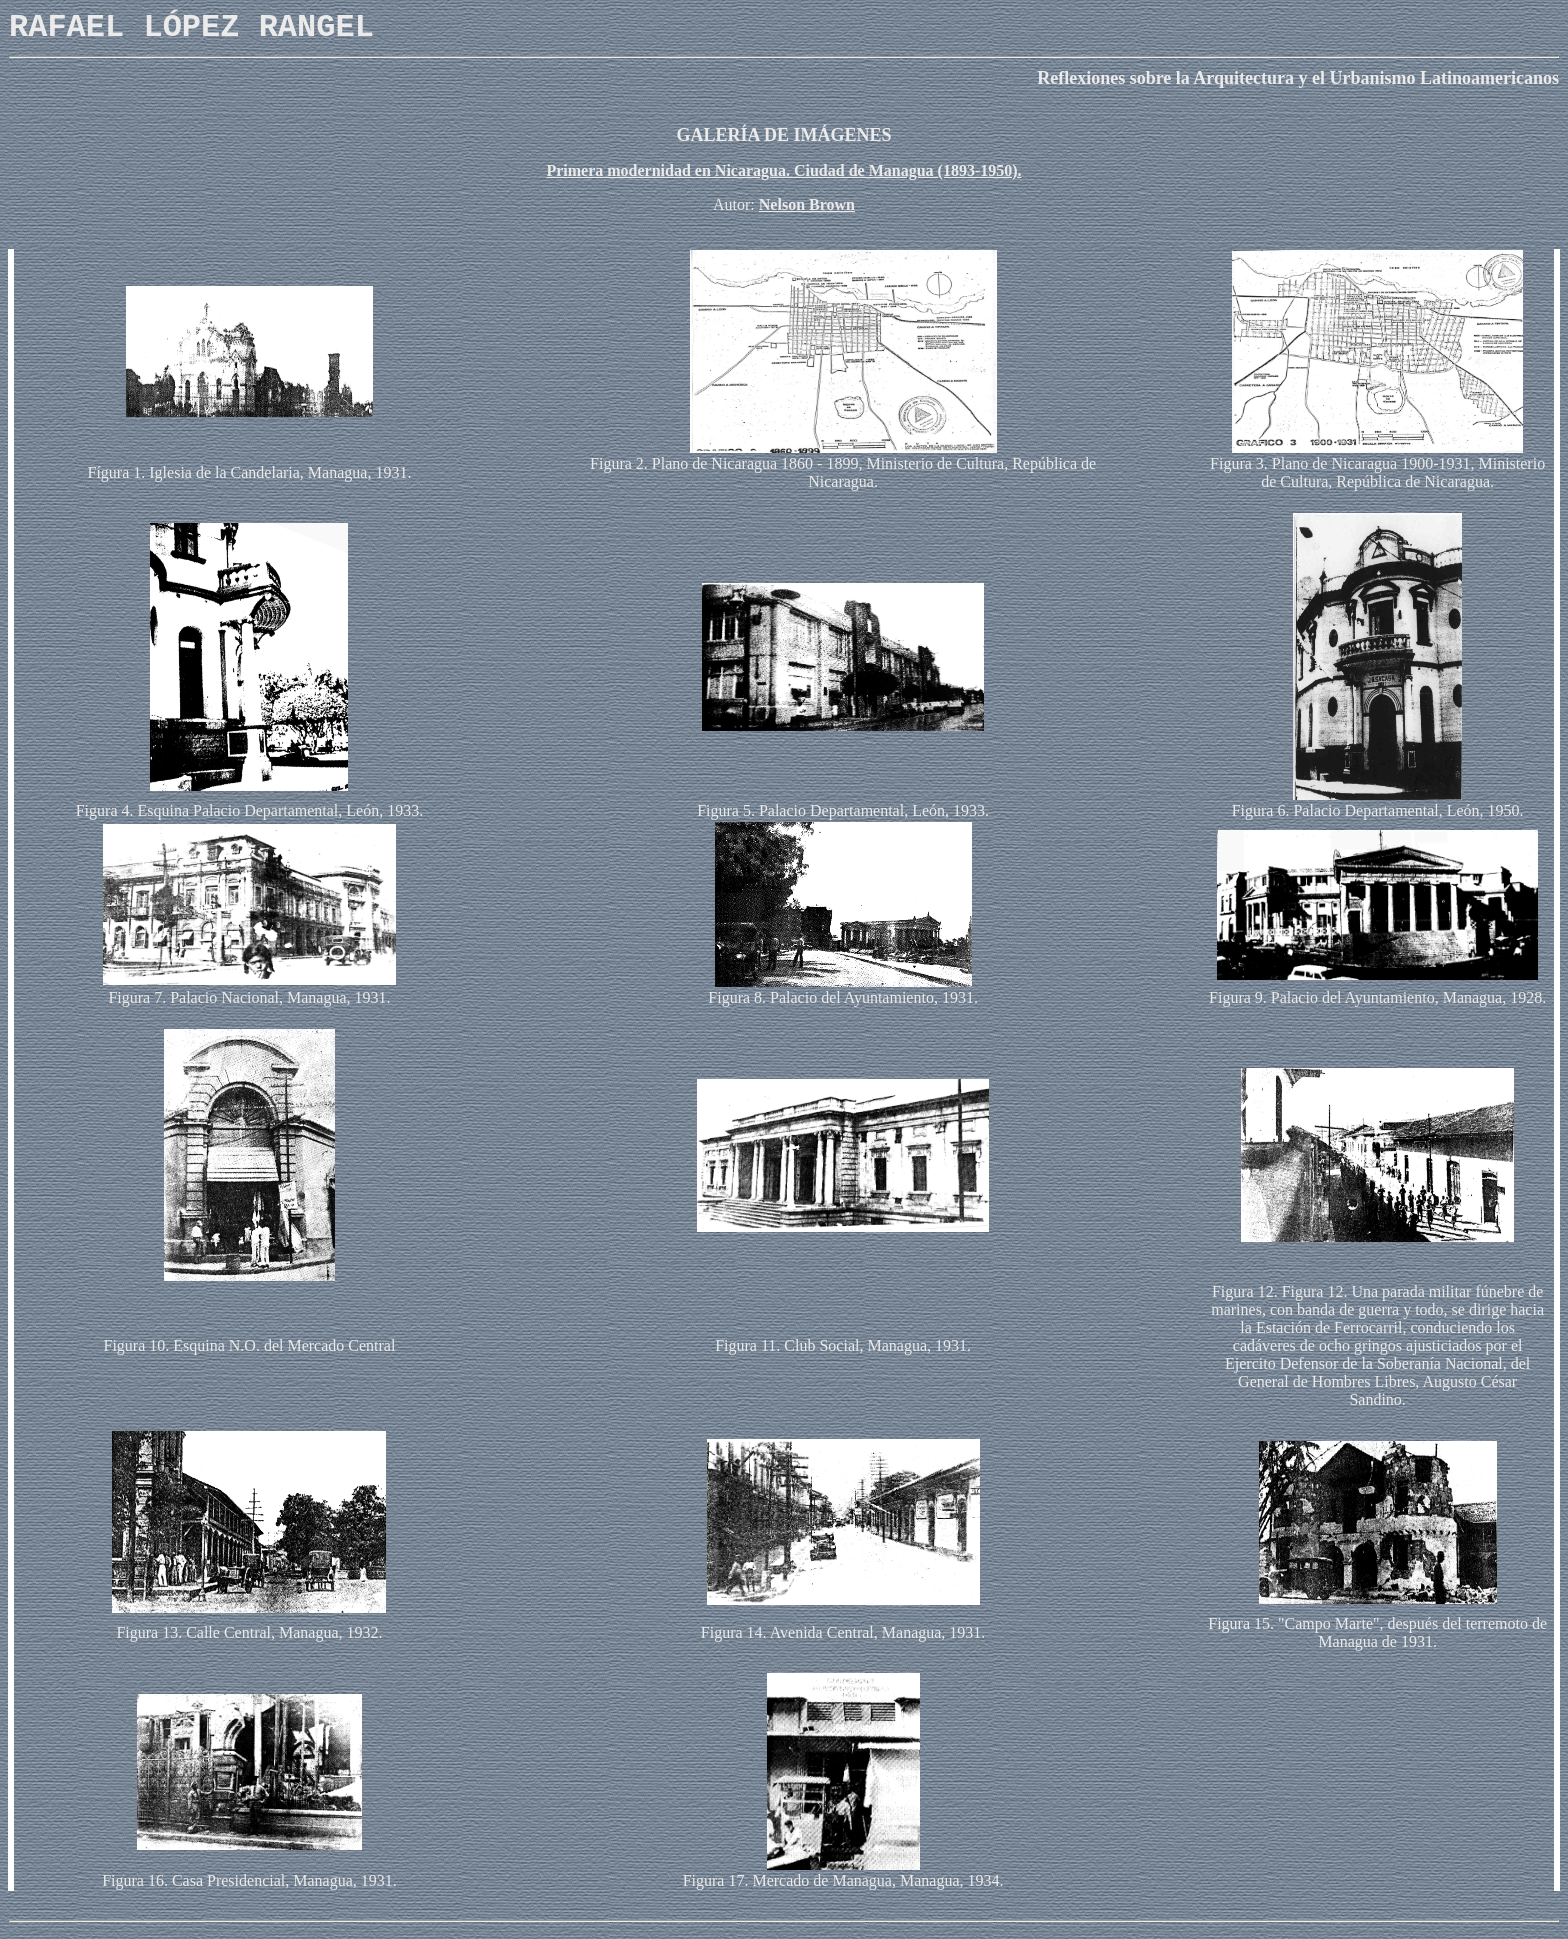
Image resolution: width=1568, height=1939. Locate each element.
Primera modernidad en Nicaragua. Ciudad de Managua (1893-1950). (783, 170)
